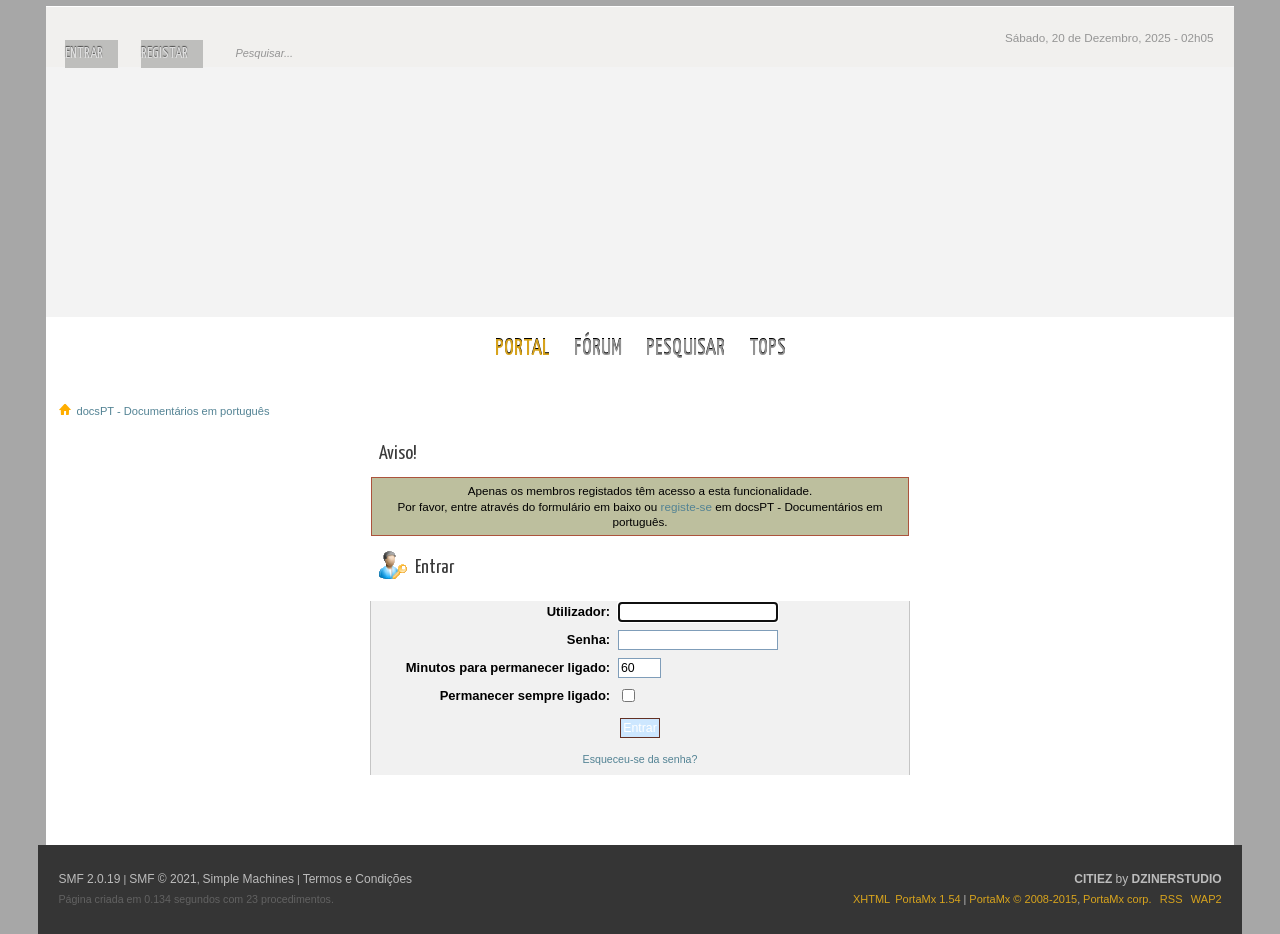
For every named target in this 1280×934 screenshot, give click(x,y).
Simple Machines (248, 879)
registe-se (686, 506)
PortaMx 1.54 (927, 899)
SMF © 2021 (163, 879)
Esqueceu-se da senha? (640, 759)
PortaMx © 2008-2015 (1023, 899)
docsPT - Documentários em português (640, 191)
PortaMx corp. (1117, 899)
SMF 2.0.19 (89, 879)
